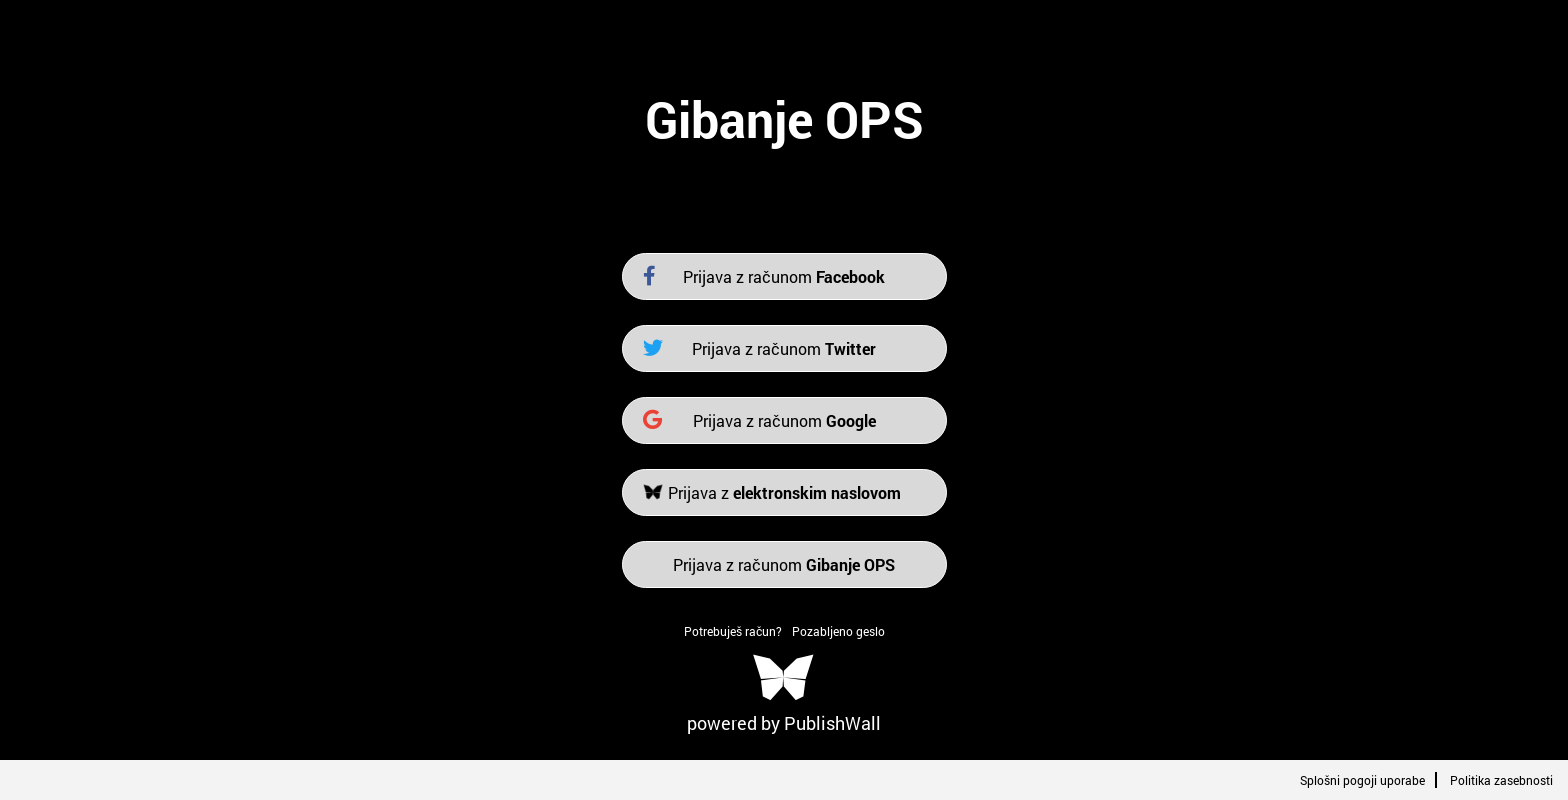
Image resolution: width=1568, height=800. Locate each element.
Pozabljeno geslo (838, 631)
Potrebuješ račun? (733, 631)
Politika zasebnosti (1501, 780)
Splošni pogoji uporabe (1362, 780)
